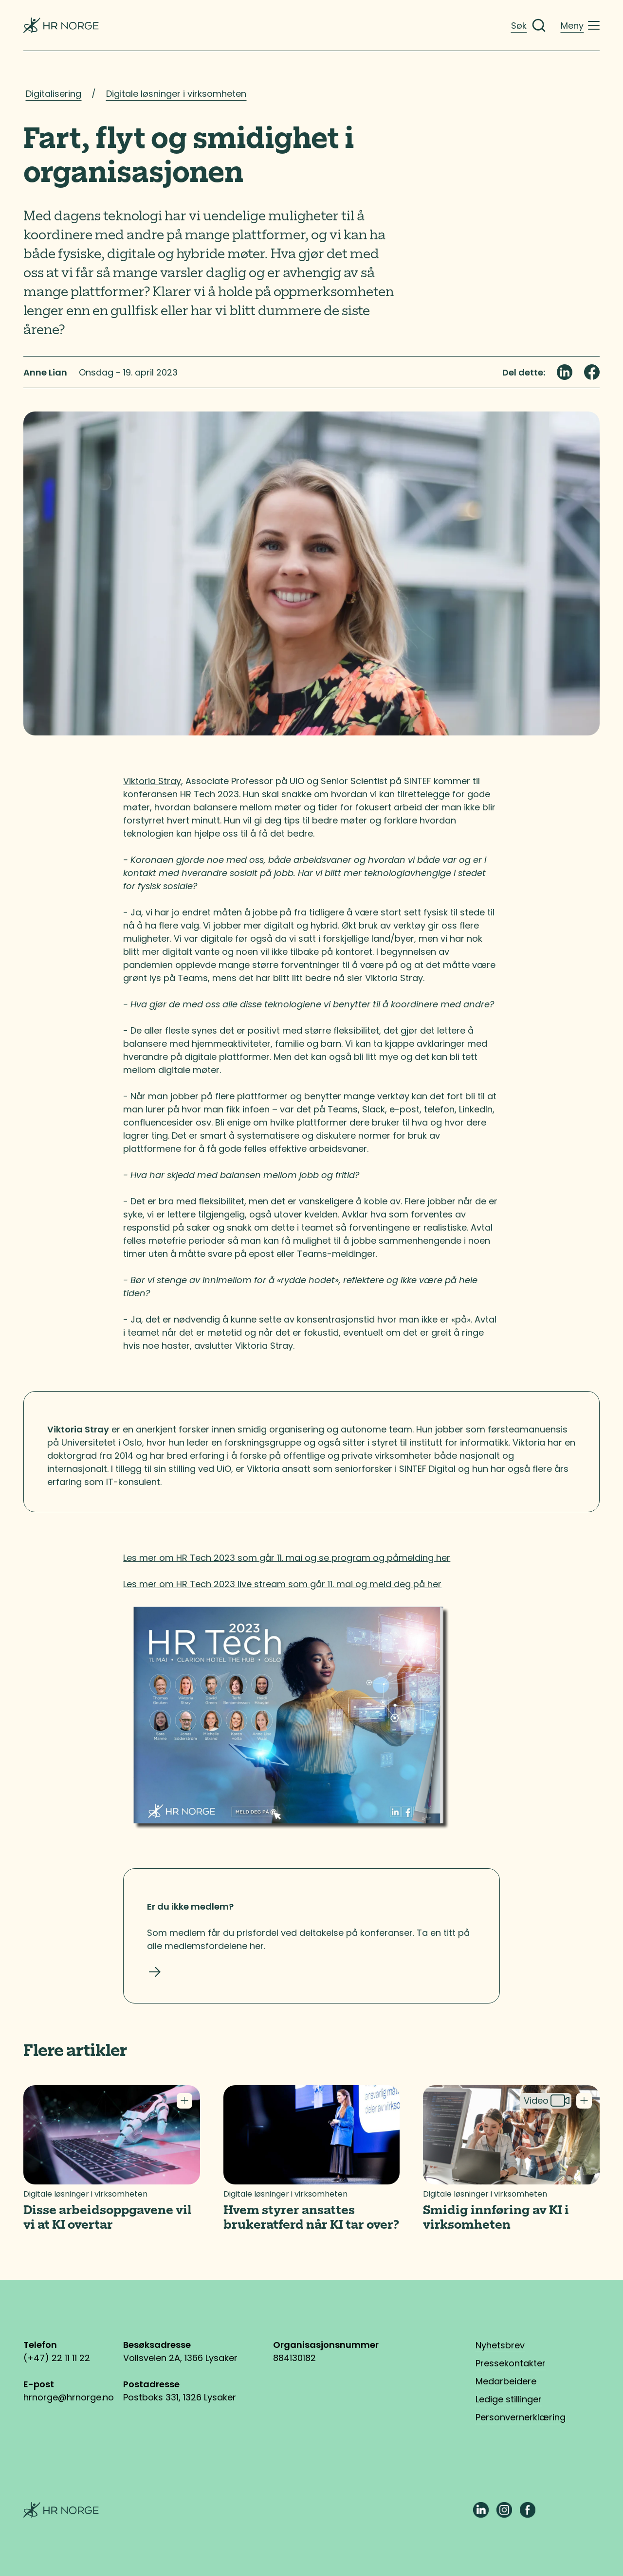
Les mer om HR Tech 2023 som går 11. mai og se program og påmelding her (286, 1558)
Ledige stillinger (509, 2399)
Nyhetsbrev (500, 2345)
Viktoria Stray (152, 781)
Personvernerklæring (521, 2417)
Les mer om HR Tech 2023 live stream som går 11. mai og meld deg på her (282, 1584)
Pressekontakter (511, 2363)
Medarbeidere (506, 2381)
